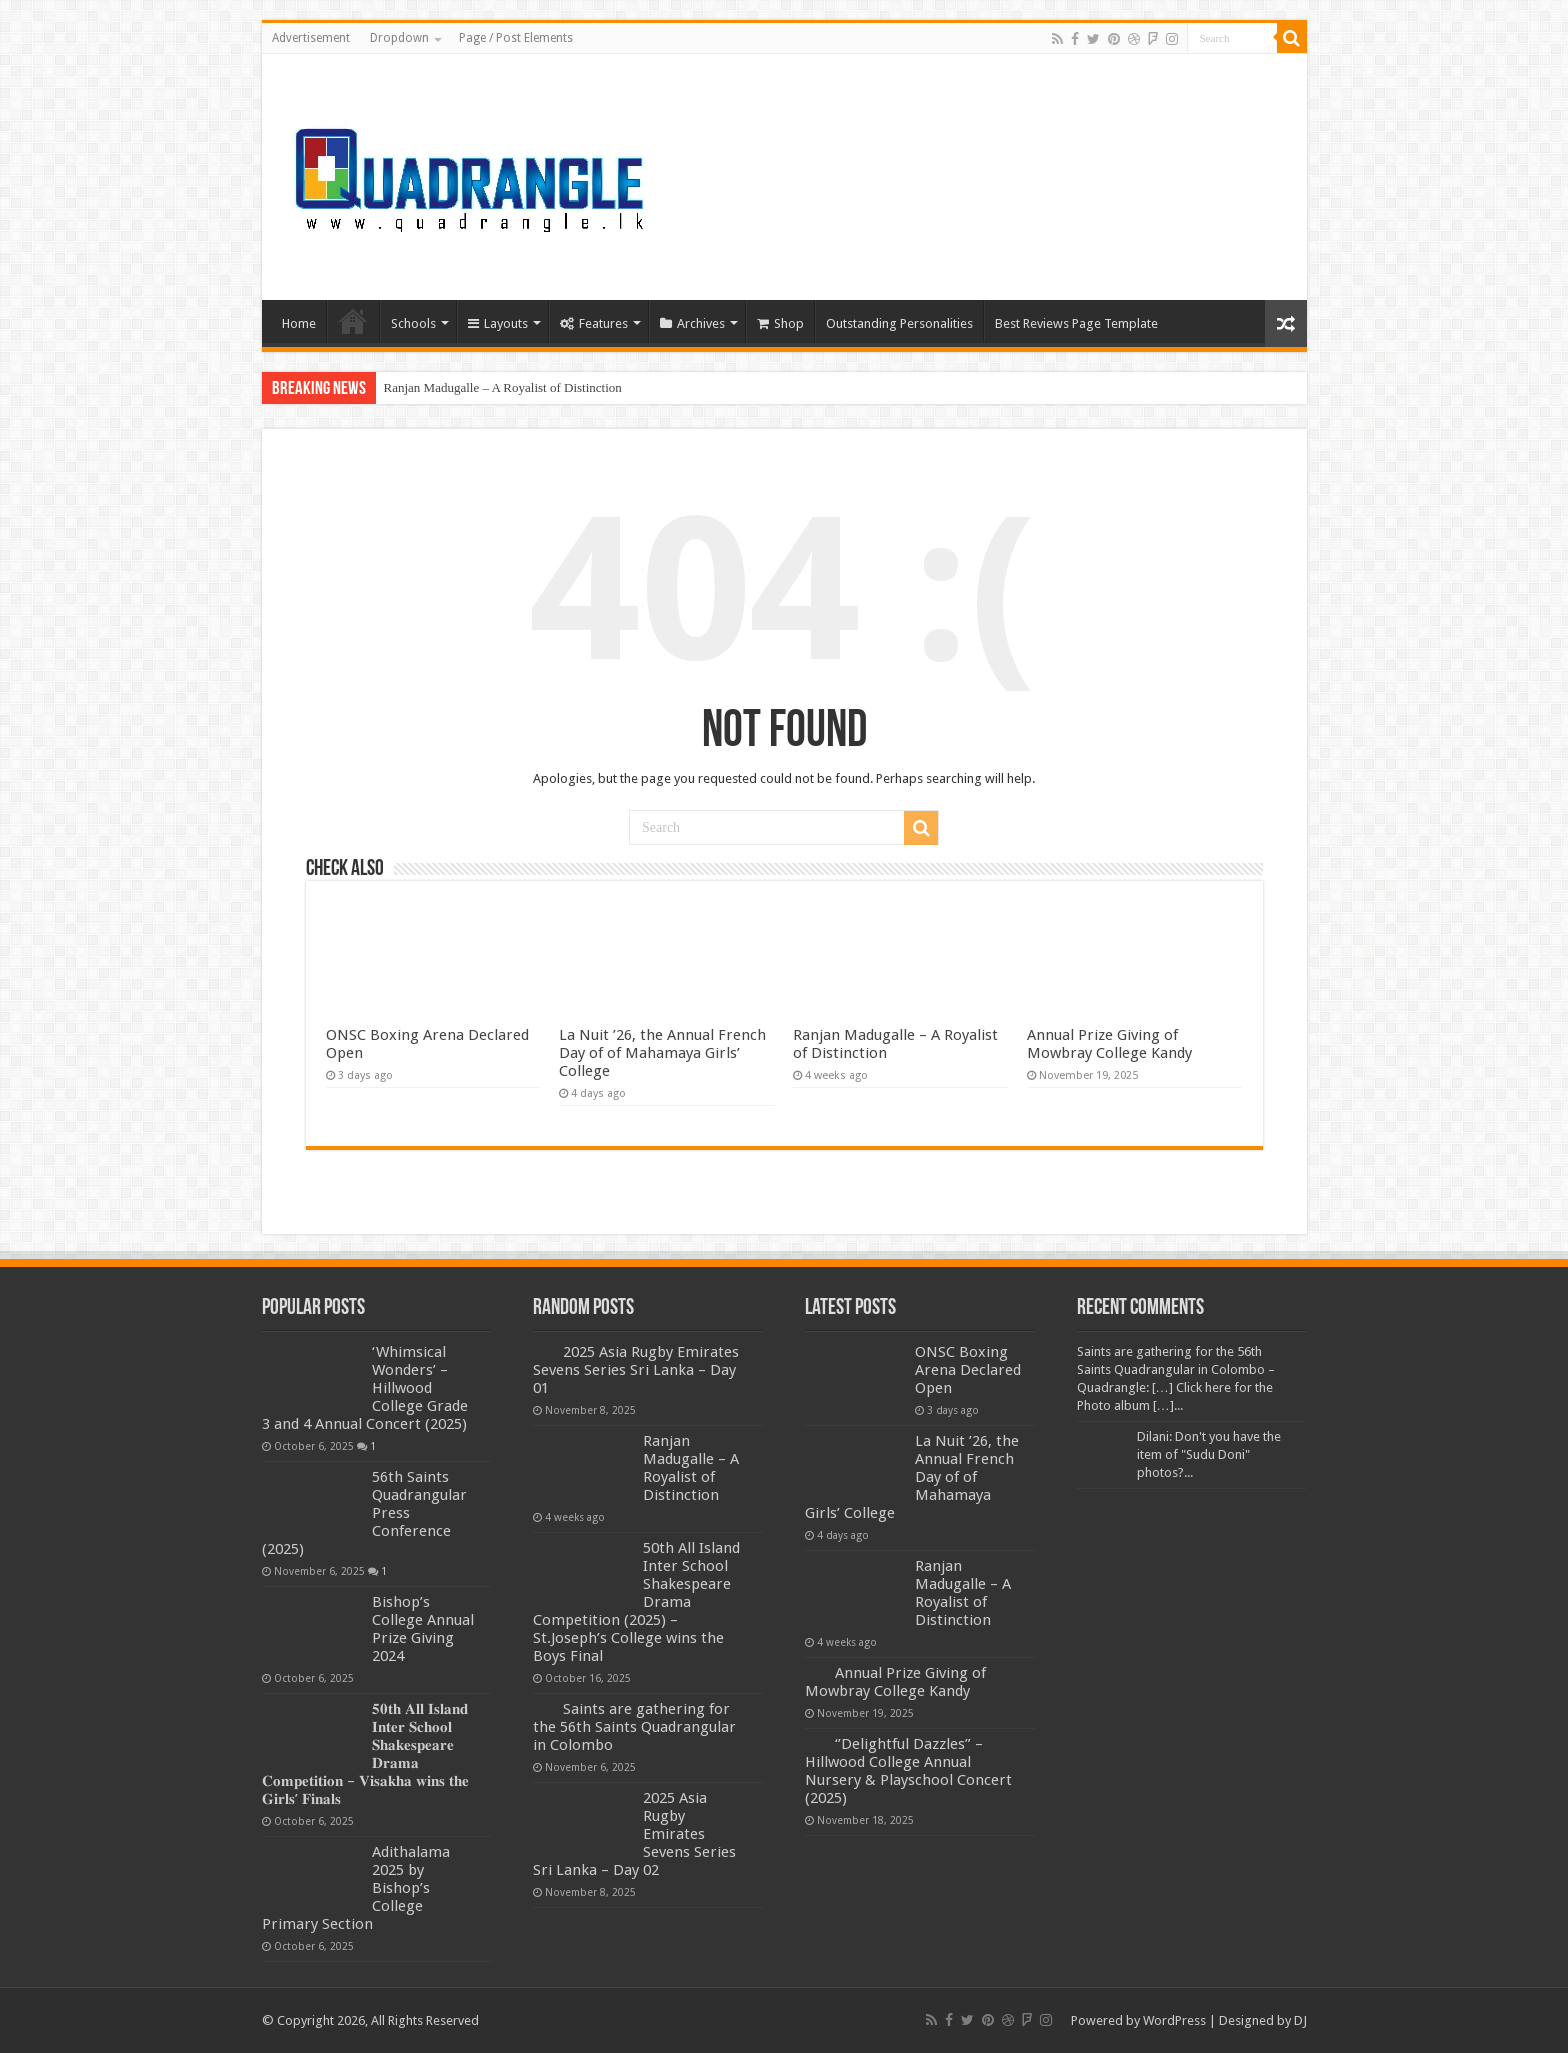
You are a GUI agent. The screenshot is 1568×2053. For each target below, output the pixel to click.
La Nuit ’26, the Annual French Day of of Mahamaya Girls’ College (662, 1053)
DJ (1300, 2020)
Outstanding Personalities (899, 323)
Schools (413, 323)
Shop (780, 323)
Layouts (498, 323)
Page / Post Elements (516, 38)
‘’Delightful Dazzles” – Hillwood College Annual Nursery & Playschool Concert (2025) (908, 1771)
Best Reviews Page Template (1076, 323)
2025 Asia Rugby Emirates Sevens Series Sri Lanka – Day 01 (636, 1370)
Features (594, 323)
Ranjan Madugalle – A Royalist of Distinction (503, 387)
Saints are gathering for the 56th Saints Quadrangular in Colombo (634, 1727)
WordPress (1174, 2020)
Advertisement (311, 38)
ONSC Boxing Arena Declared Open (968, 1370)
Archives (692, 323)
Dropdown (399, 38)
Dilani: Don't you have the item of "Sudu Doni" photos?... (1209, 1454)
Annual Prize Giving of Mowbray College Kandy (1109, 1044)
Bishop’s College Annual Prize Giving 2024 (423, 1629)
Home (299, 323)
